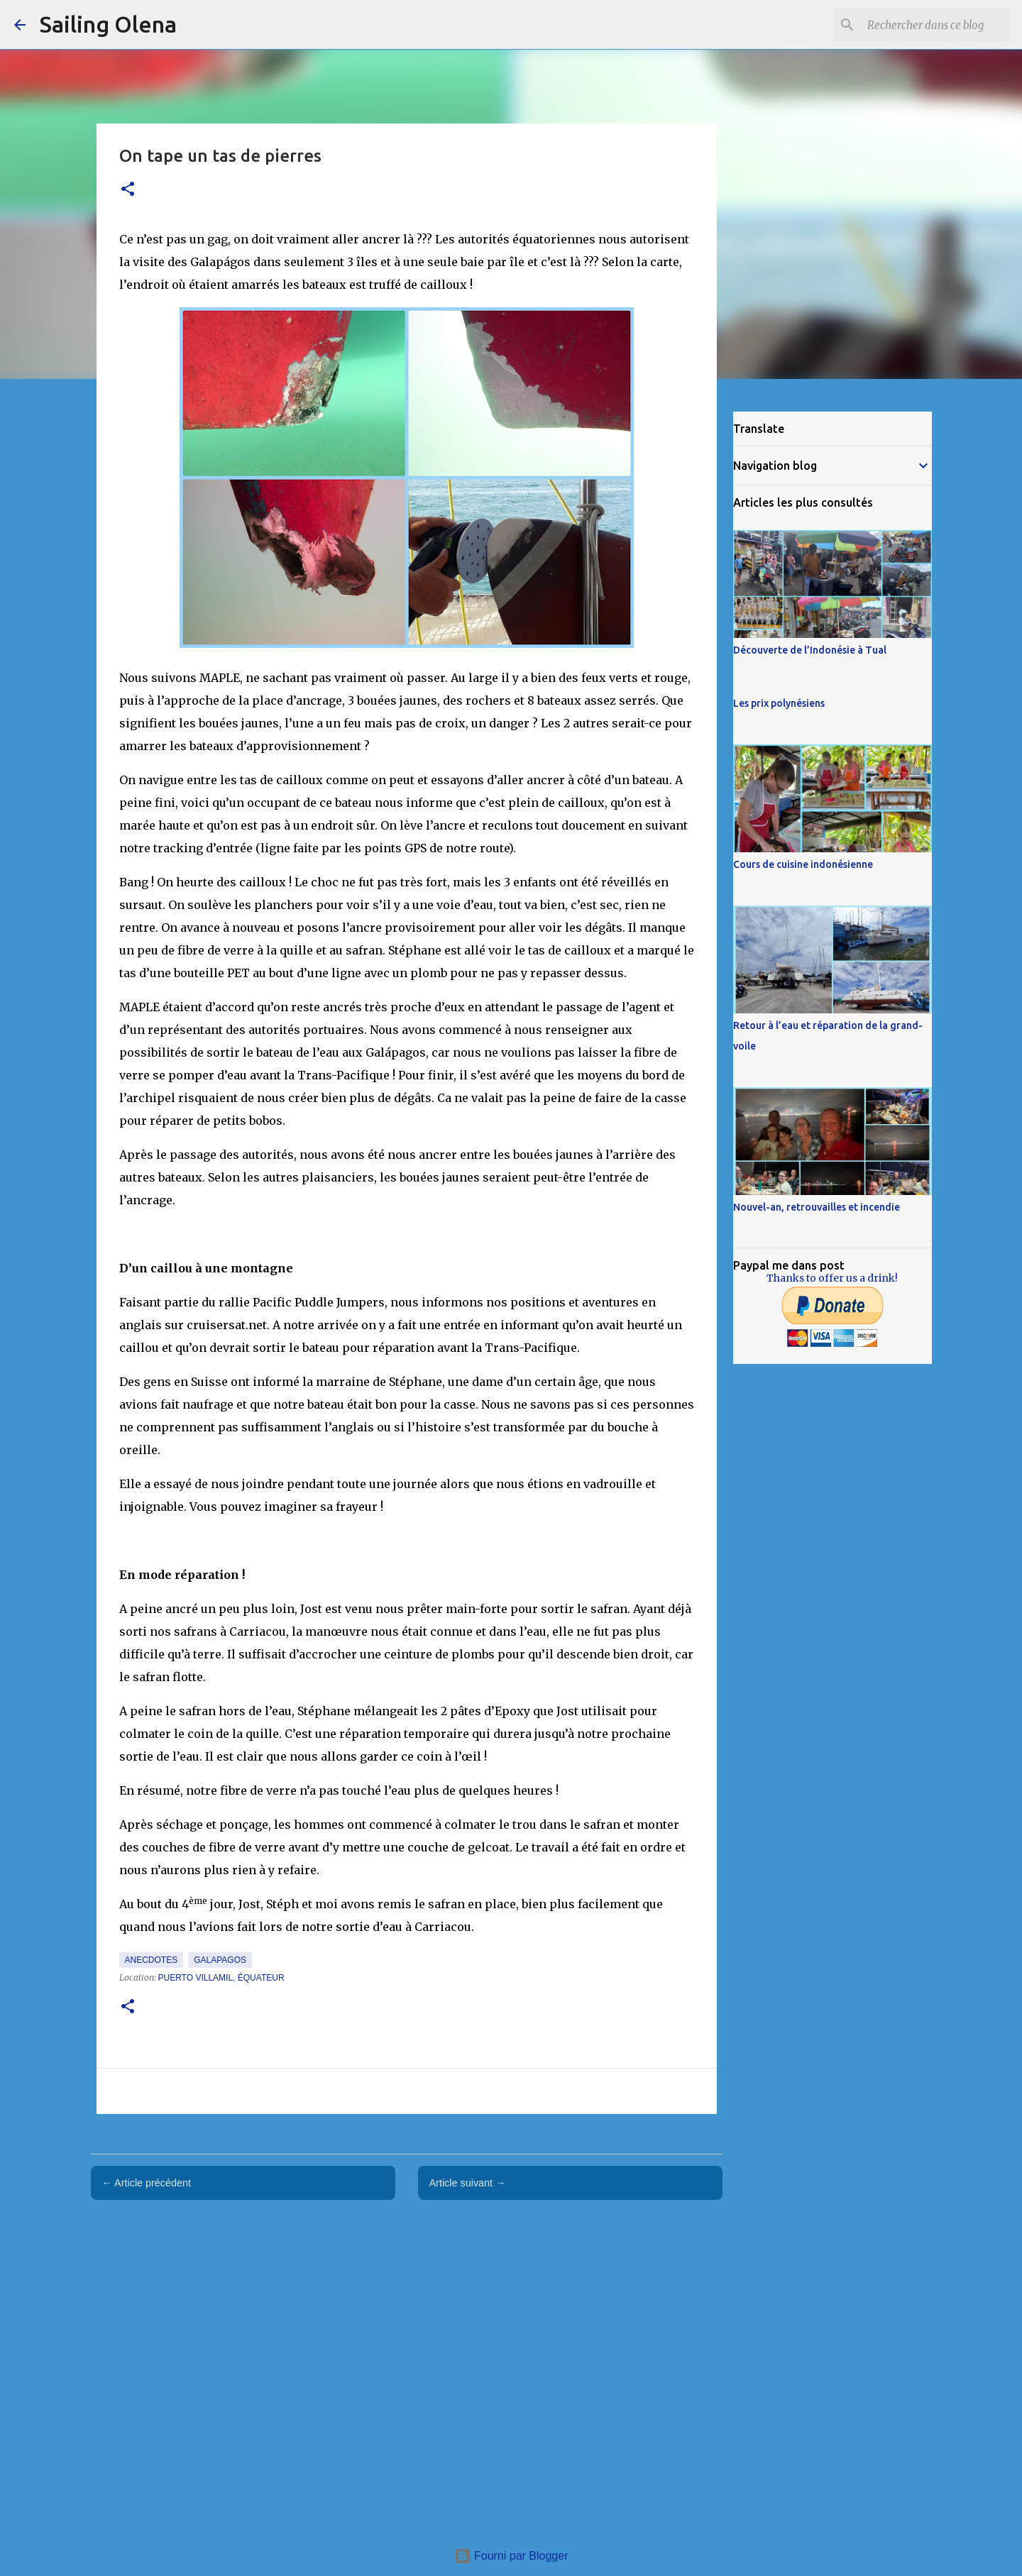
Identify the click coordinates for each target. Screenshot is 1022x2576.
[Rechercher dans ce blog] (936, 25)
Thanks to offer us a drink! (832, 1278)
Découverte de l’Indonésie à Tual (809, 650)
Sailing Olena (108, 24)
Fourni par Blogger (511, 2556)
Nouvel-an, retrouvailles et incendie (816, 1207)
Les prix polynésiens (779, 703)
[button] (127, 189)
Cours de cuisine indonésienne (803, 864)
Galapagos (220, 1960)
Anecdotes (151, 1960)
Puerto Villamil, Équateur (221, 1978)
